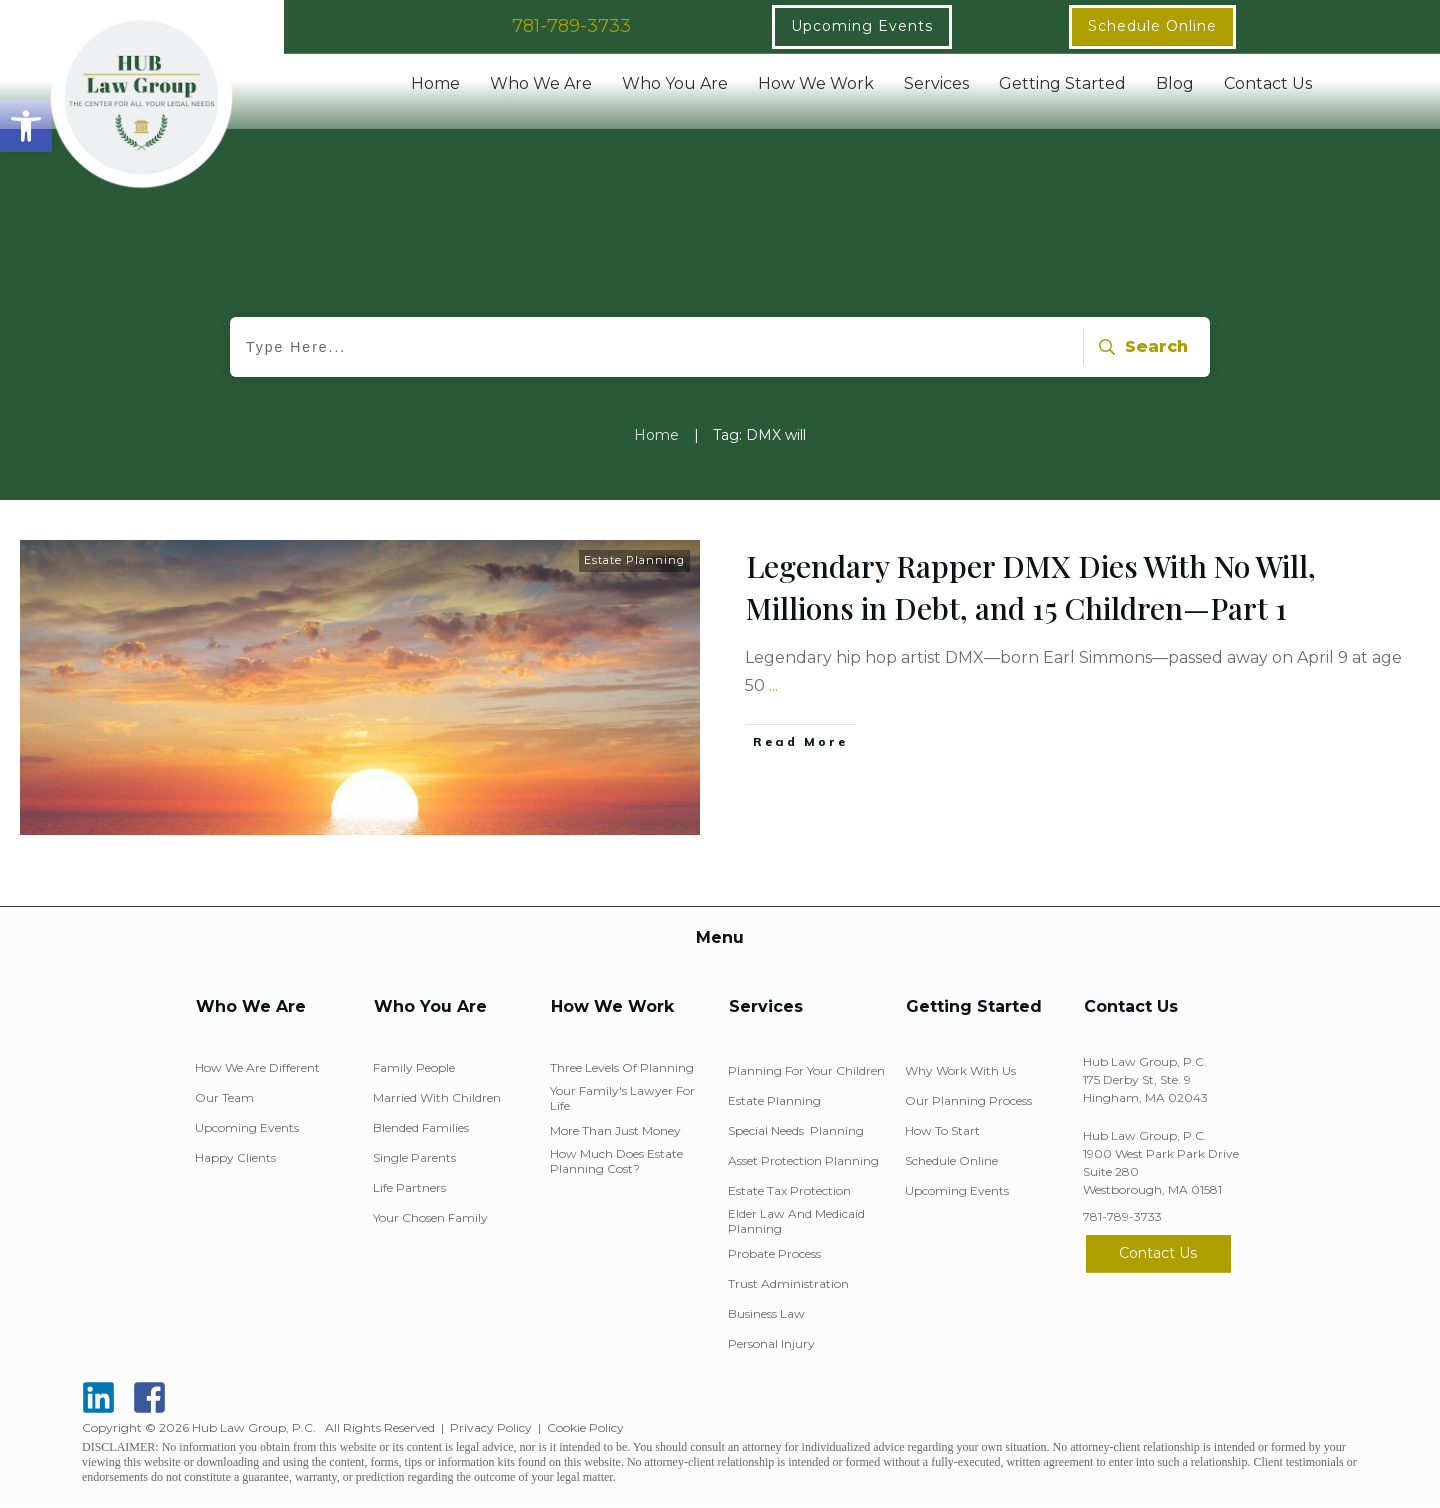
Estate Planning (634, 560)
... (773, 685)
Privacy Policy (491, 1427)
